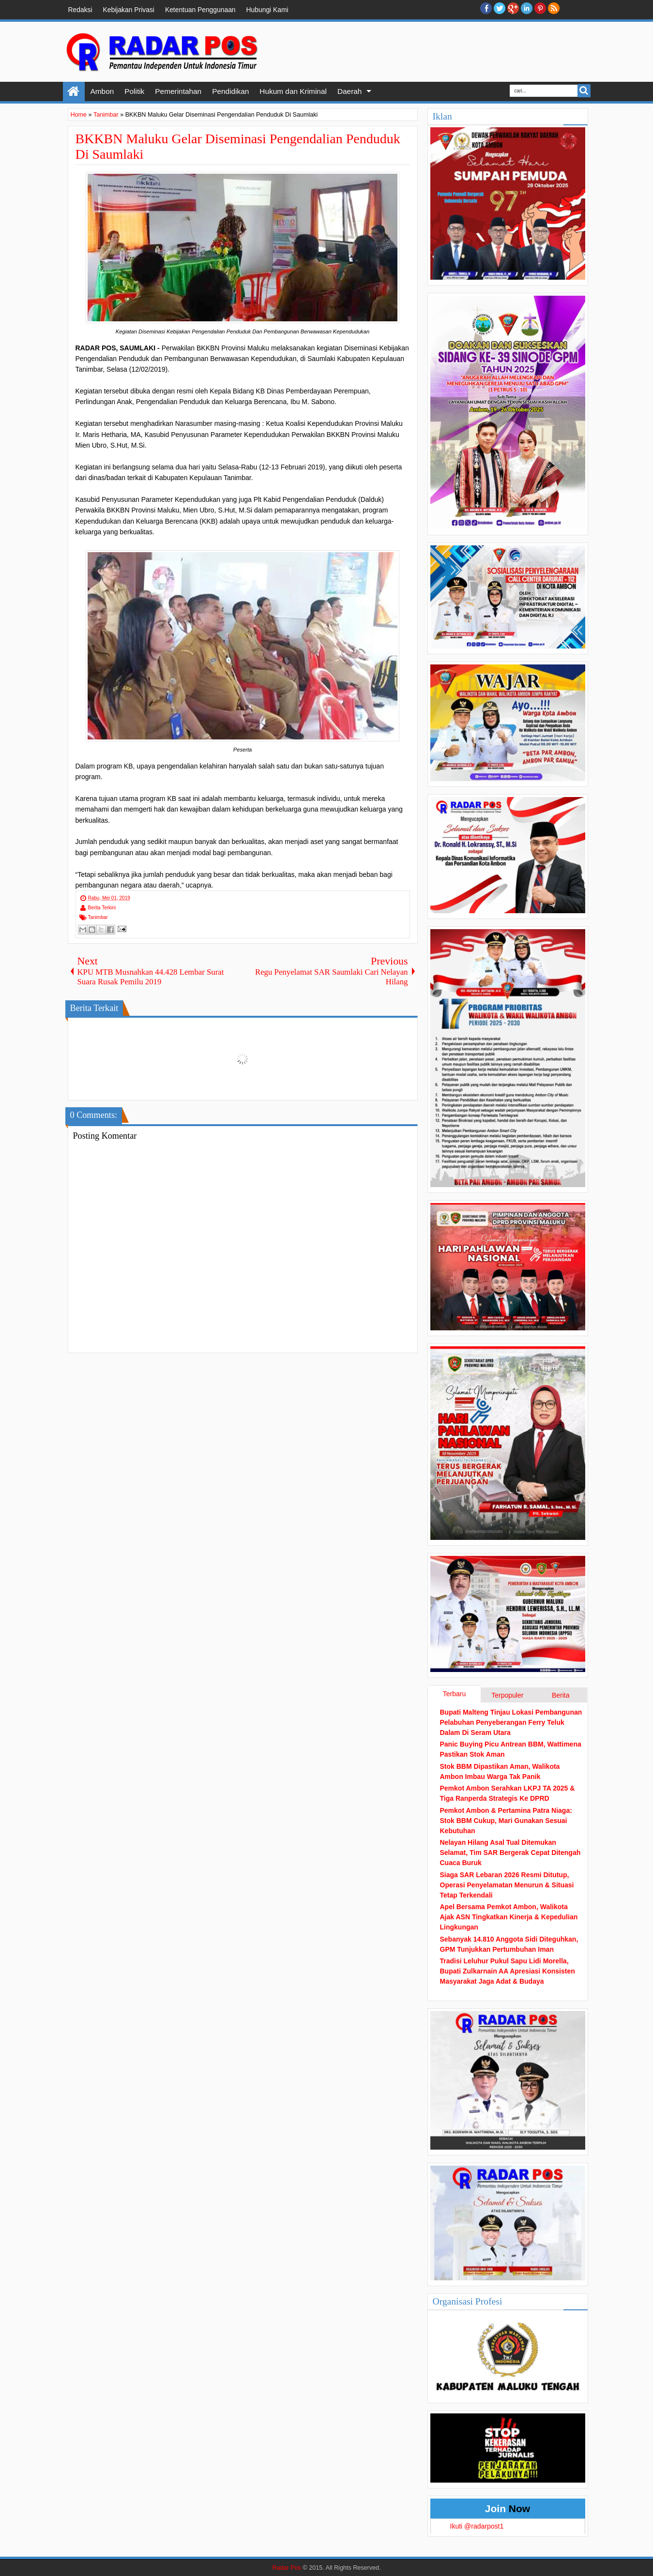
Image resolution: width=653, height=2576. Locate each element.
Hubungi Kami (267, 10)
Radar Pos (286, 2567)
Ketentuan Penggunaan (200, 10)
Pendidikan (230, 91)
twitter (499, 8)
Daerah (349, 91)
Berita (561, 1695)
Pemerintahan (178, 91)
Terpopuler (507, 1695)
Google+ (513, 8)
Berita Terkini (102, 907)
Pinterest (540, 8)
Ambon (102, 91)
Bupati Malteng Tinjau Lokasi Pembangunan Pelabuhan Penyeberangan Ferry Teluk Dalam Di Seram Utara (511, 1722)
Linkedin (526, 8)
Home (74, 91)
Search (584, 90)
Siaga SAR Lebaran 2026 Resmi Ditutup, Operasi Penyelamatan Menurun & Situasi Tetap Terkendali (507, 1885)
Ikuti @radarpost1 (477, 2526)
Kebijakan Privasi (128, 10)
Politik (134, 91)
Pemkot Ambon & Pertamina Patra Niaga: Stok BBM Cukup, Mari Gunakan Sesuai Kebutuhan (506, 1821)
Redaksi (80, 10)
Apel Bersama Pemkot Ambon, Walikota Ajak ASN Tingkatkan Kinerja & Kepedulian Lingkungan (509, 1917)
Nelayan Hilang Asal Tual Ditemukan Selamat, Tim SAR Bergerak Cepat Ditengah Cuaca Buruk (510, 1852)
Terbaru (454, 1694)
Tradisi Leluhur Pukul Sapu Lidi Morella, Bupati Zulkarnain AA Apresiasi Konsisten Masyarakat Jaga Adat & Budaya (507, 1971)
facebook (486, 8)
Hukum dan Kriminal (293, 91)
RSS (554, 8)
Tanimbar (98, 917)
